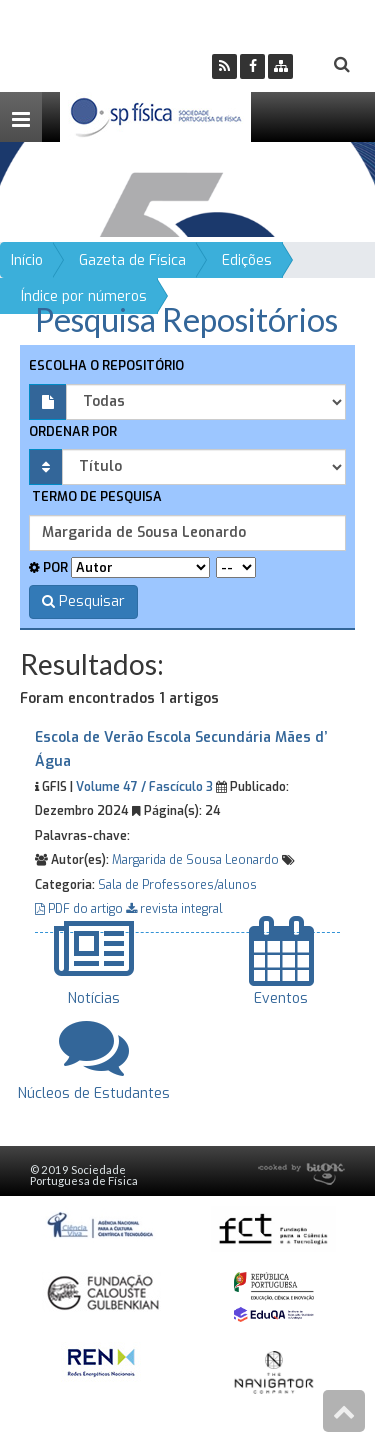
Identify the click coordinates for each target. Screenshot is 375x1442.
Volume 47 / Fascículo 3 (144, 787)
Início (27, 260)
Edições (247, 260)
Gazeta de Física (132, 260)
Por (48, 567)
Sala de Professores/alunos (177, 885)
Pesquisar (83, 601)
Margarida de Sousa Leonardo (195, 860)
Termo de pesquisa (95, 496)
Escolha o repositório (106, 365)
